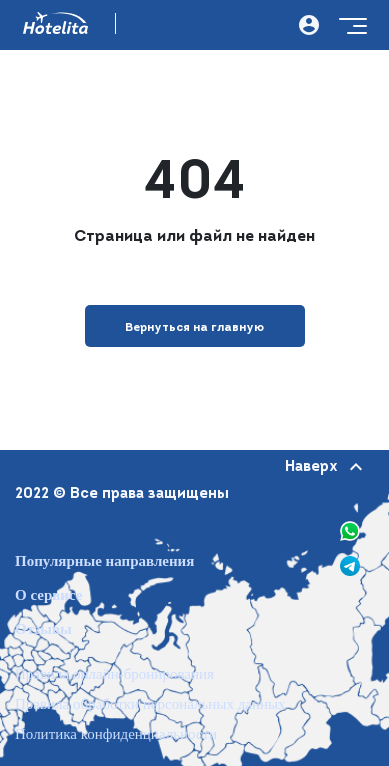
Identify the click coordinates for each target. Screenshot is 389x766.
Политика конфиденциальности (116, 734)
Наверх (322, 467)
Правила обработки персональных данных (150, 704)
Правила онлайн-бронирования (114, 674)
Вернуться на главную (194, 328)
